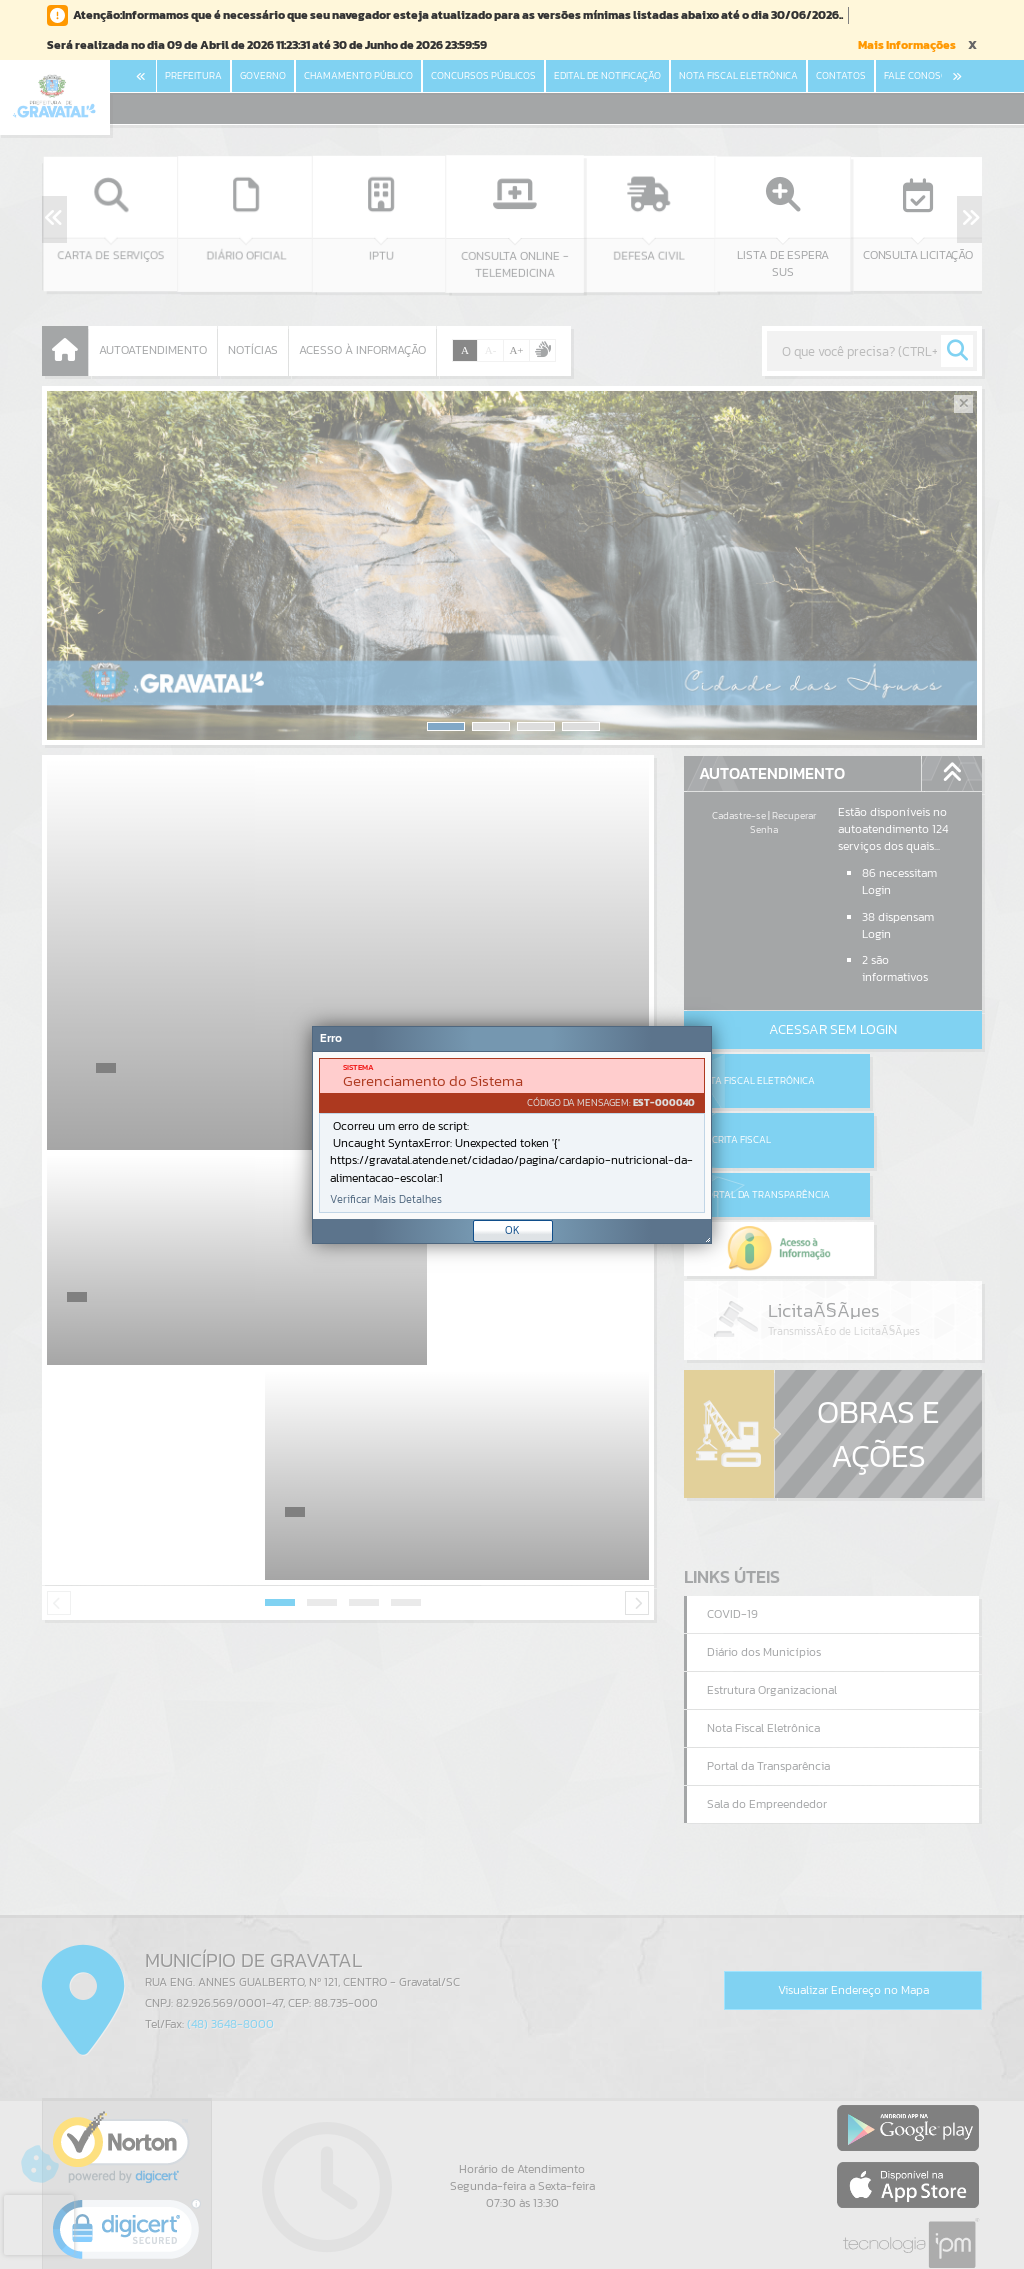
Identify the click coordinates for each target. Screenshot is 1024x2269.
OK (512, 1230)
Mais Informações (907, 45)
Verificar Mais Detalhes (386, 1199)
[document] (512, 1135)
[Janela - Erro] (512, 1135)
